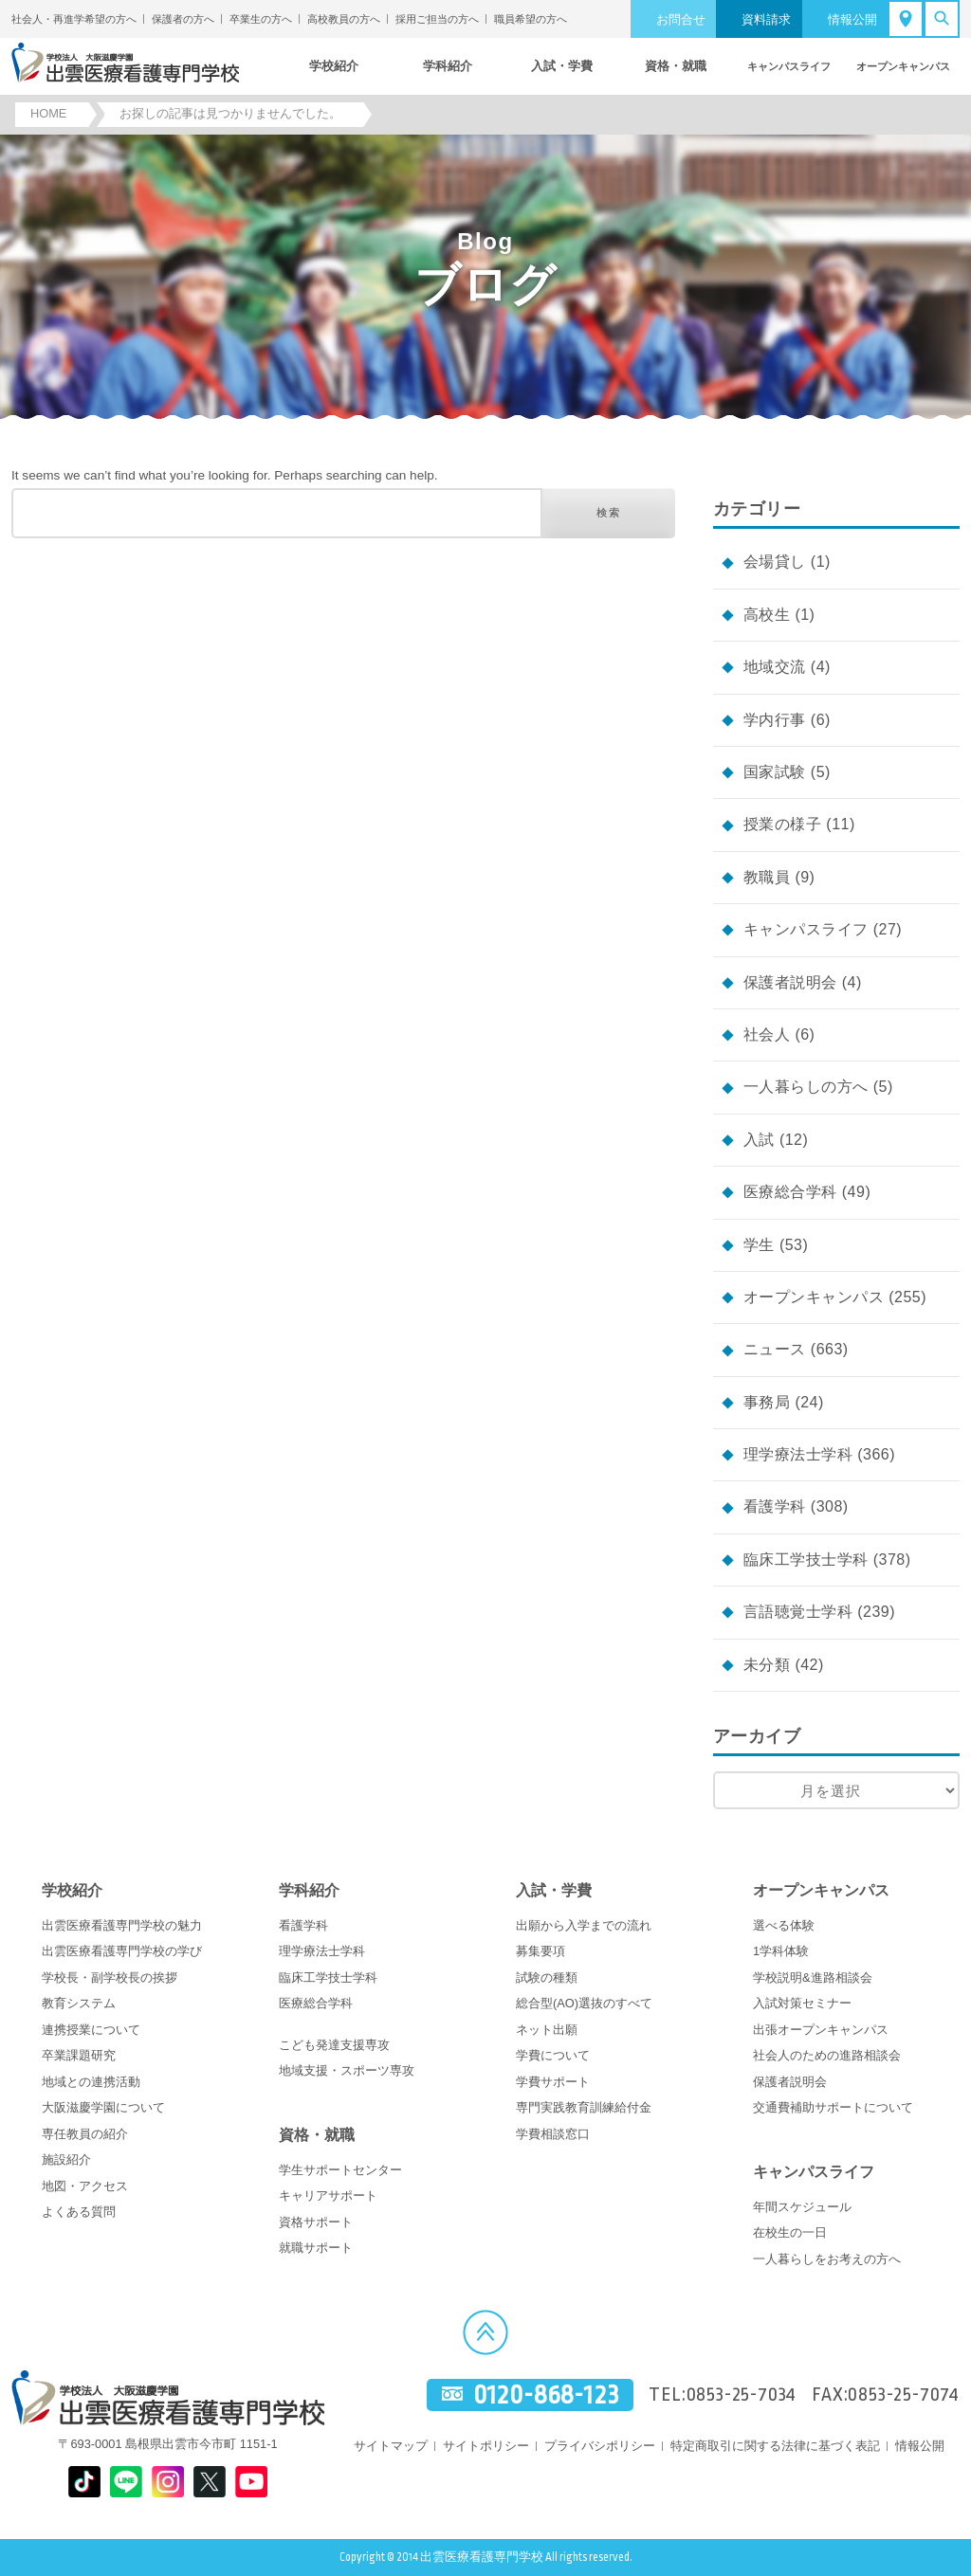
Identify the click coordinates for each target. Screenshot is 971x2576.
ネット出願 (546, 2030)
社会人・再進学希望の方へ (74, 19)
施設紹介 (66, 2159)
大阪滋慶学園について (103, 2107)
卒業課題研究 (79, 2055)
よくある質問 (79, 2211)
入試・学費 (554, 1890)
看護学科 (774, 1506)
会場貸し (774, 561)
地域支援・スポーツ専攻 (346, 2070)
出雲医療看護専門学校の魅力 (122, 1925)
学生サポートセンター (340, 2170)
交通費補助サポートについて (833, 2107)
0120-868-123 (546, 2394)
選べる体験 (784, 1925)
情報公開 (852, 19)
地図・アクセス (85, 2186)
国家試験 (774, 772)
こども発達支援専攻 (334, 2045)
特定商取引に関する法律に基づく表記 (775, 2446)
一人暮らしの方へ (806, 1087)
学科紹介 (309, 1890)
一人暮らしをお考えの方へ (827, 2259)
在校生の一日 (790, 2232)
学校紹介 (72, 1890)
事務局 (766, 1402)
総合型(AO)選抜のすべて (584, 2003)
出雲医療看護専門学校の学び (122, 1951)
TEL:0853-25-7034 (723, 2395)
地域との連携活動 (91, 2082)
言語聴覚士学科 (797, 1612)
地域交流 (774, 667)
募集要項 (540, 1951)
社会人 (766, 1034)
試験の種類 (546, 1977)
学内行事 (774, 720)
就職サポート (316, 2247)
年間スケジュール (802, 2207)
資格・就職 (317, 2135)
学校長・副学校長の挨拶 (109, 1977)
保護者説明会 (790, 982)
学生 (759, 1245)
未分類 (766, 1665)
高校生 (766, 615)
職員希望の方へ (530, 19)
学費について (553, 2055)
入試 (759, 1140)
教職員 (766, 877)
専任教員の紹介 (85, 2134)
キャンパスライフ (806, 929)
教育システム (79, 2003)
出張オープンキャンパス (821, 2030)
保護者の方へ (183, 19)
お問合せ (680, 19)
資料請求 (766, 19)
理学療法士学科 (797, 1454)
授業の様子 (782, 824)
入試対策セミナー (802, 2003)
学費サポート (553, 2082)
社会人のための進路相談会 (827, 2055)
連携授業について (91, 2030)
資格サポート (316, 2222)
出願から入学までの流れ (583, 1925)
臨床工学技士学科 (806, 1559)
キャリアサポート (328, 2195)
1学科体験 (781, 1951)
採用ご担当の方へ (437, 19)
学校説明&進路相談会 (812, 1977)
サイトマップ (391, 2446)
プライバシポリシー (599, 2446)
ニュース (774, 1349)
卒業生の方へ (260, 19)
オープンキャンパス (813, 1297)
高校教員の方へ (343, 19)
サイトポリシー (486, 2446)
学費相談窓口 (553, 2134)
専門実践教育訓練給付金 (583, 2107)
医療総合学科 (790, 1192)
